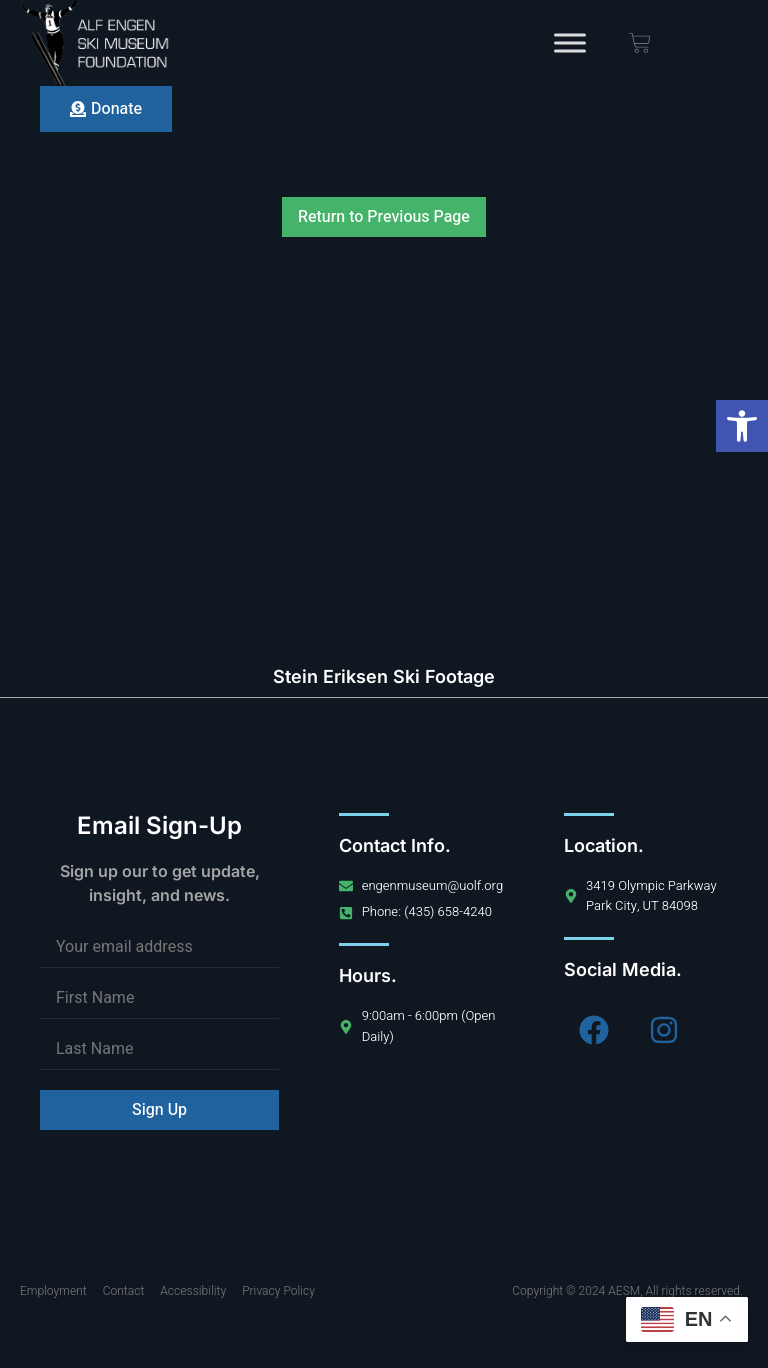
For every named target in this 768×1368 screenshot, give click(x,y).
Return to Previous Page (384, 217)
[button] (742, 426)
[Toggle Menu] (570, 42)
